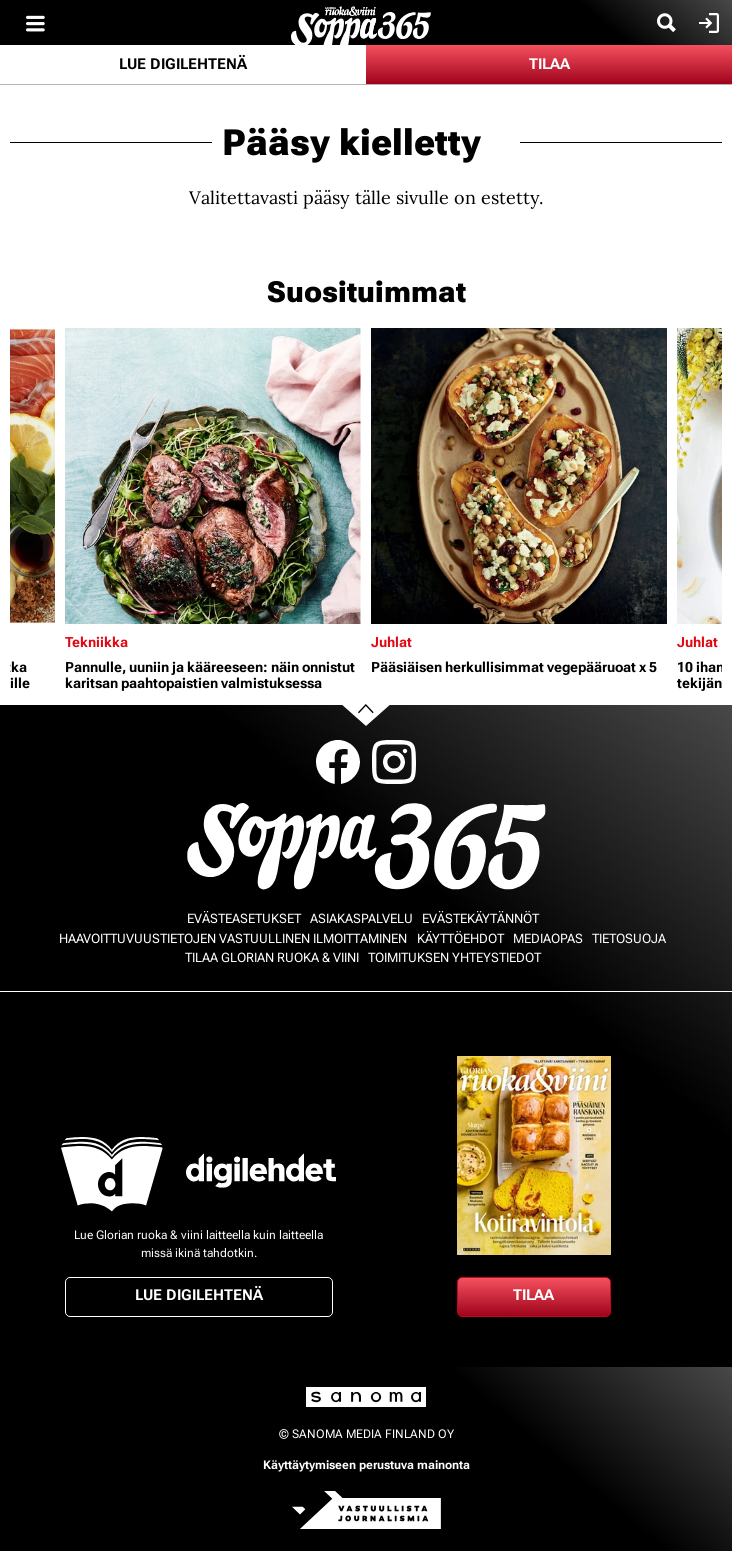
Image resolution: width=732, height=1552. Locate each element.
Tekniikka (96, 642)
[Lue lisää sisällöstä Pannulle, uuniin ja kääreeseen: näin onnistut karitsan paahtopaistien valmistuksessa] (213, 476)
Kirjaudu (706, 23)
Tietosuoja (629, 938)
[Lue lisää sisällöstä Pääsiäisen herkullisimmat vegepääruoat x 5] (519, 476)
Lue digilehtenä (183, 64)
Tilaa (549, 64)
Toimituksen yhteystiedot (454, 957)
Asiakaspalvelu (361, 918)
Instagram (394, 762)
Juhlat (391, 642)
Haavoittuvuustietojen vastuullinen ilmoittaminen (233, 938)
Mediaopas (548, 938)
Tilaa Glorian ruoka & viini (272, 957)
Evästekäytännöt (480, 918)
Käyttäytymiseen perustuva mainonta (366, 1465)
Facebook (338, 762)
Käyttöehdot (460, 938)
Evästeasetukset (244, 918)
